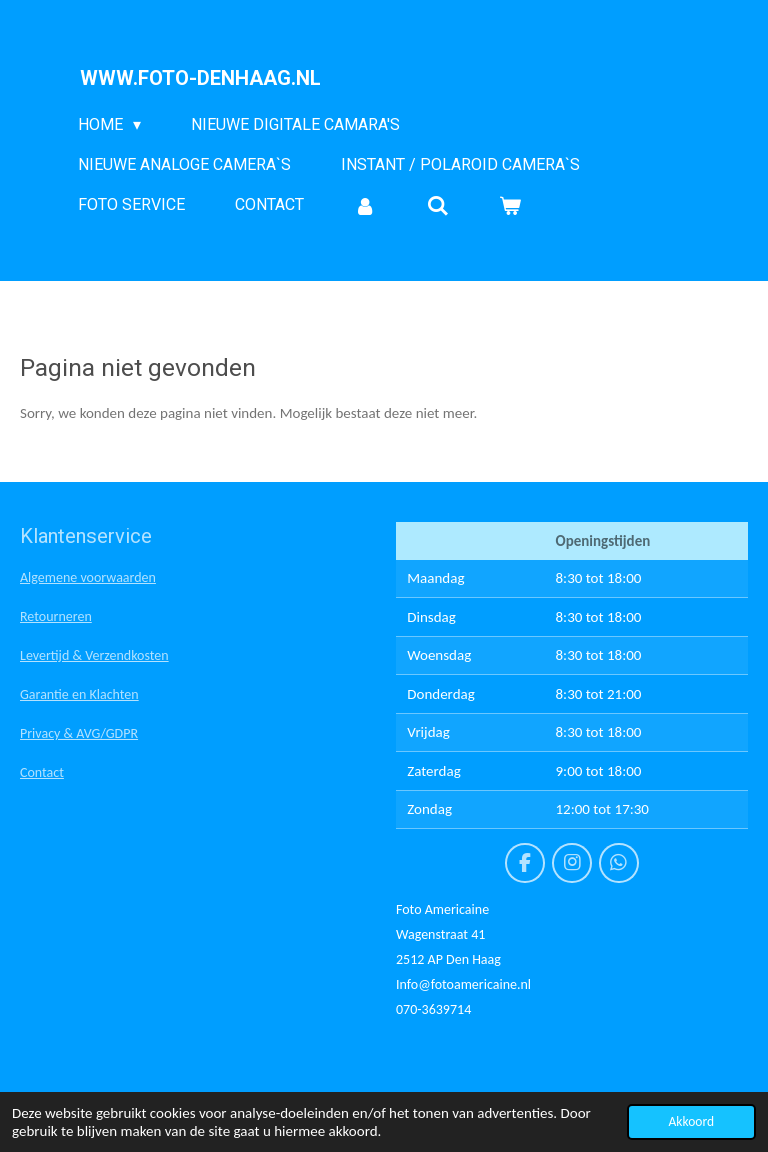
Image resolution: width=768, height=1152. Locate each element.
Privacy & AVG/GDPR (79, 733)
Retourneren (56, 616)
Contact (42, 772)
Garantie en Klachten (79, 694)
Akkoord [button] (691, 1121)
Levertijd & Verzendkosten (94, 655)
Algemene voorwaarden (88, 577)
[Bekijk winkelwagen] (510, 205)
